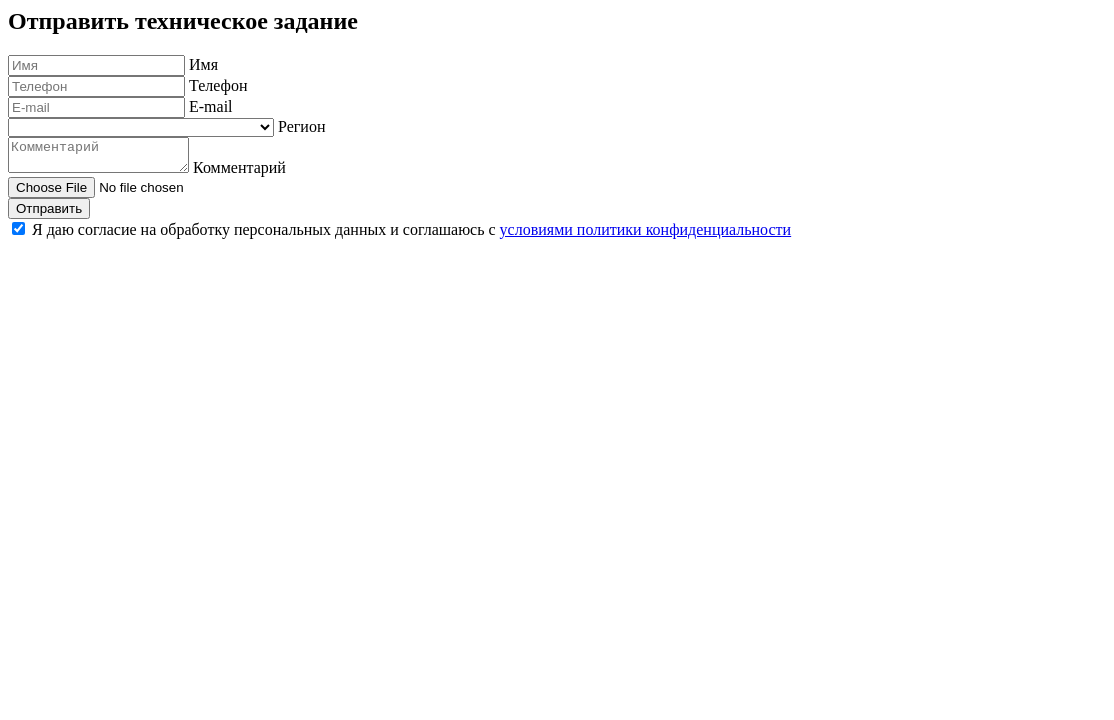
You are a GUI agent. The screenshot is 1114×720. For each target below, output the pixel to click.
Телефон (218, 85)
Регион (301, 126)
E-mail (211, 106)
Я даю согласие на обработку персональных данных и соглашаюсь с (411, 235)
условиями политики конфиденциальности (646, 235)
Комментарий (259, 173)
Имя (203, 64)
